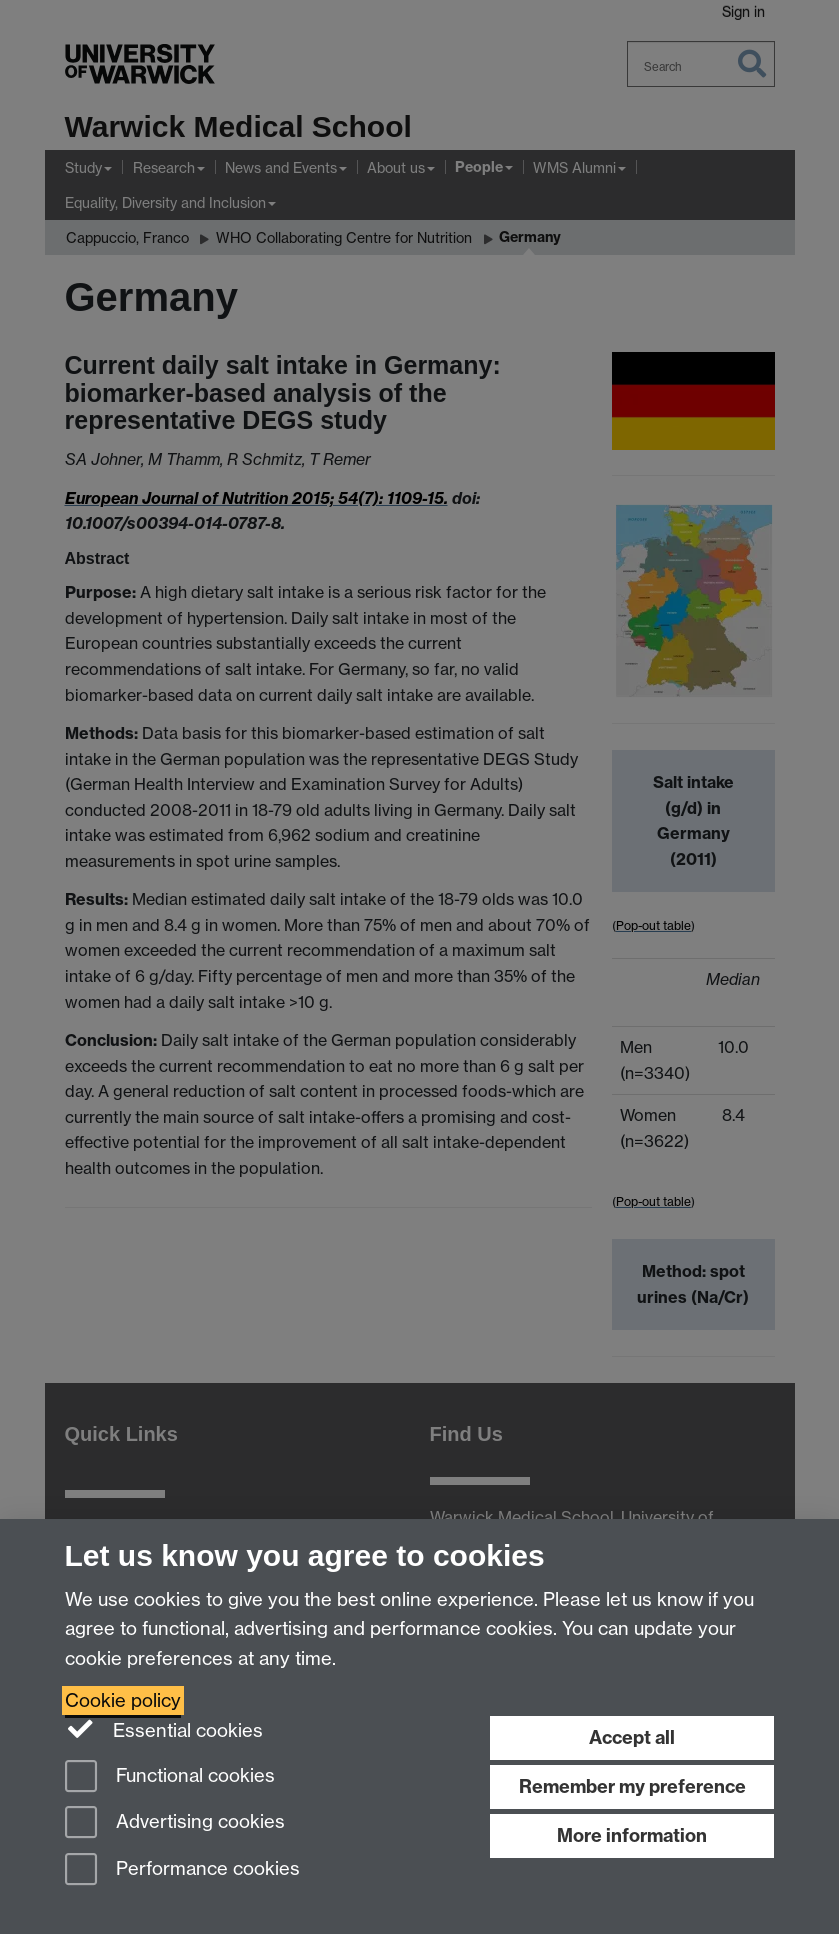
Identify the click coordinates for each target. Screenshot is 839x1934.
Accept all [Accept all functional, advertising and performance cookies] (632, 1737)
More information (632, 1835)
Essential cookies (164, 1729)
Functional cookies (170, 1777)
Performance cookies (182, 1870)
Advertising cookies (175, 1823)
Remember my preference (632, 1786)
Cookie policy (123, 1700)
